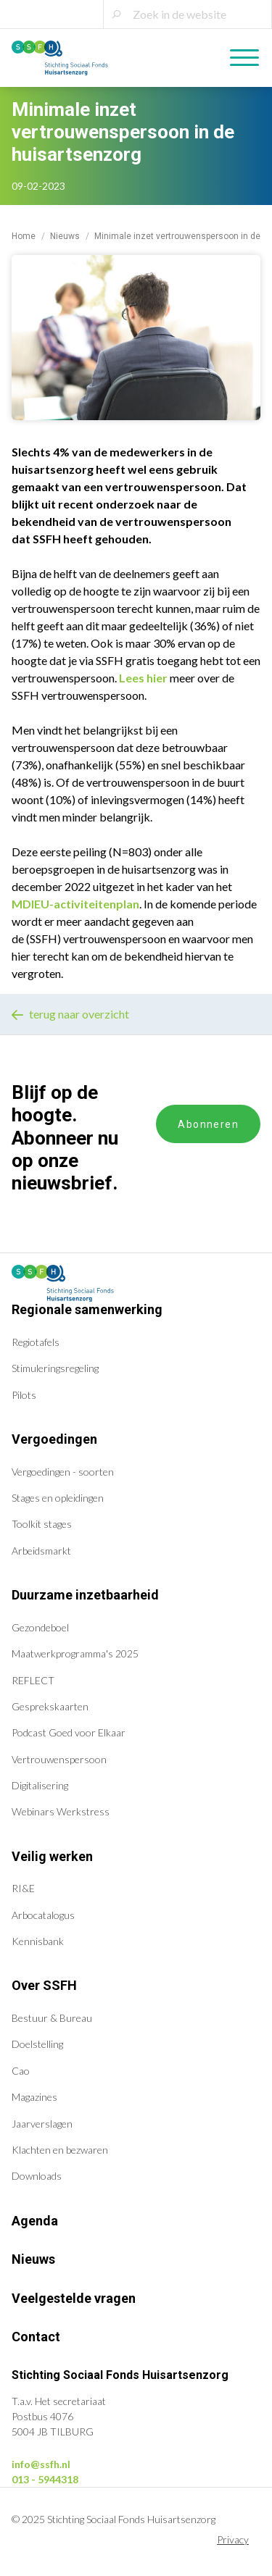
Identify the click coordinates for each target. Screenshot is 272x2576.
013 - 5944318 (45, 2479)
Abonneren (208, 1124)
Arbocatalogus (43, 1915)
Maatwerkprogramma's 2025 (75, 1653)
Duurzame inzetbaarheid (85, 1594)
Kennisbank (38, 1941)
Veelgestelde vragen (74, 2298)
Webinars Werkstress (61, 1811)
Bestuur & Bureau (52, 2018)
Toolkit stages (42, 1524)
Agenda (35, 2220)
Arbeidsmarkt (41, 1550)
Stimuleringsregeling (55, 1368)
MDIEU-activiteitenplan (75, 904)
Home (24, 236)
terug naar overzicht (70, 1014)
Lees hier (143, 678)
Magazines (34, 2097)
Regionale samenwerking (87, 1309)
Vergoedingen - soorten (63, 1471)
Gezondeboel (40, 1627)
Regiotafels (35, 1342)
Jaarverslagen (42, 2123)
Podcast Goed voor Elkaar (68, 1732)
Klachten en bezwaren (60, 2150)
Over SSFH (44, 1985)
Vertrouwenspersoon (59, 1759)
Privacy (233, 2539)
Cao (21, 2071)
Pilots (24, 1395)
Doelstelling (37, 2044)
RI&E (23, 1888)
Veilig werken (52, 1856)
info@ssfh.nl (41, 2464)
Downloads (37, 2176)
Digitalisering (40, 1785)
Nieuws (65, 236)
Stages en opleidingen (58, 1498)
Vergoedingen (54, 1439)
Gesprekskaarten (50, 1706)
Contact (36, 2336)
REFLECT (33, 1680)
